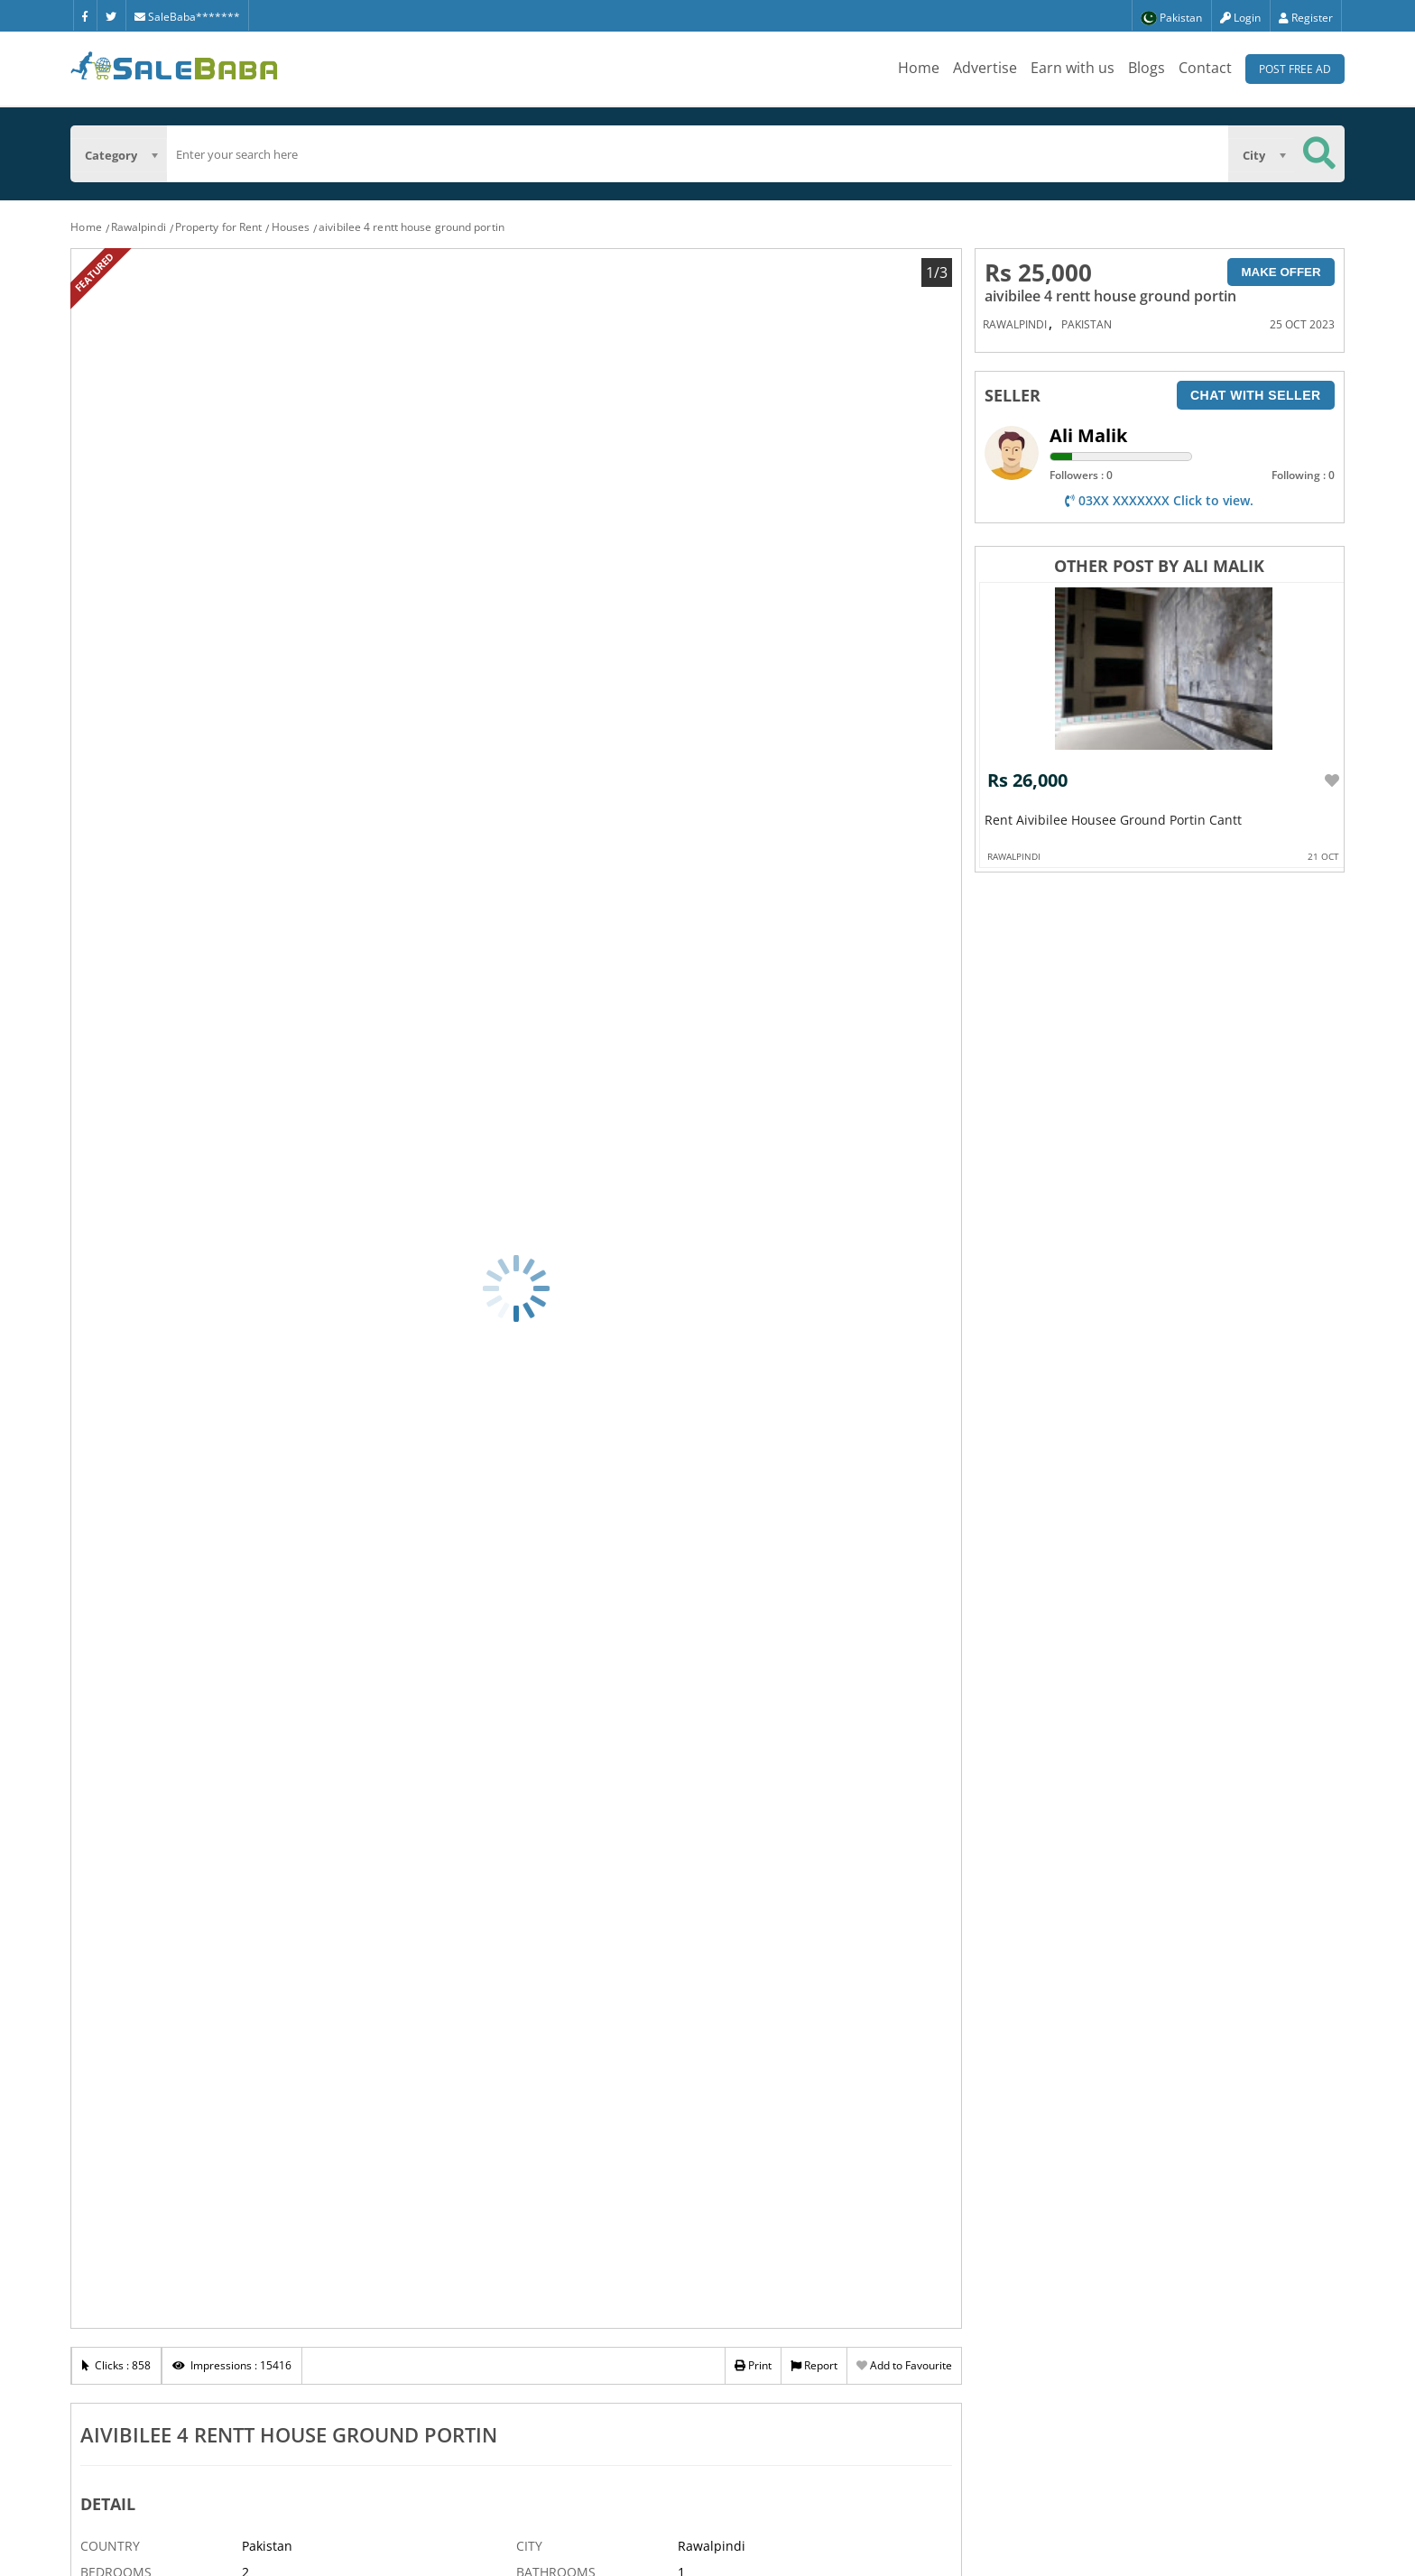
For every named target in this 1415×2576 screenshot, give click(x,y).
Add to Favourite (904, 2365)
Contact (1205, 68)
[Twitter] (111, 15)
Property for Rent (219, 227)
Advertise (985, 68)
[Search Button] (1319, 153)
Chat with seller (1255, 395)
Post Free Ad (1295, 69)
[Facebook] (85, 15)
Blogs (1146, 68)
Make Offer (1280, 272)
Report (814, 2365)
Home (918, 68)
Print (753, 2365)
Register (1306, 17)
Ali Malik (1088, 435)
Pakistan (1086, 324)
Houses (291, 227)
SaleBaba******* (187, 16)
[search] (697, 154)
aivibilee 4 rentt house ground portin (411, 227)
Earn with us (1072, 68)
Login (1240, 17)
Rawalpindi (138, 227)
